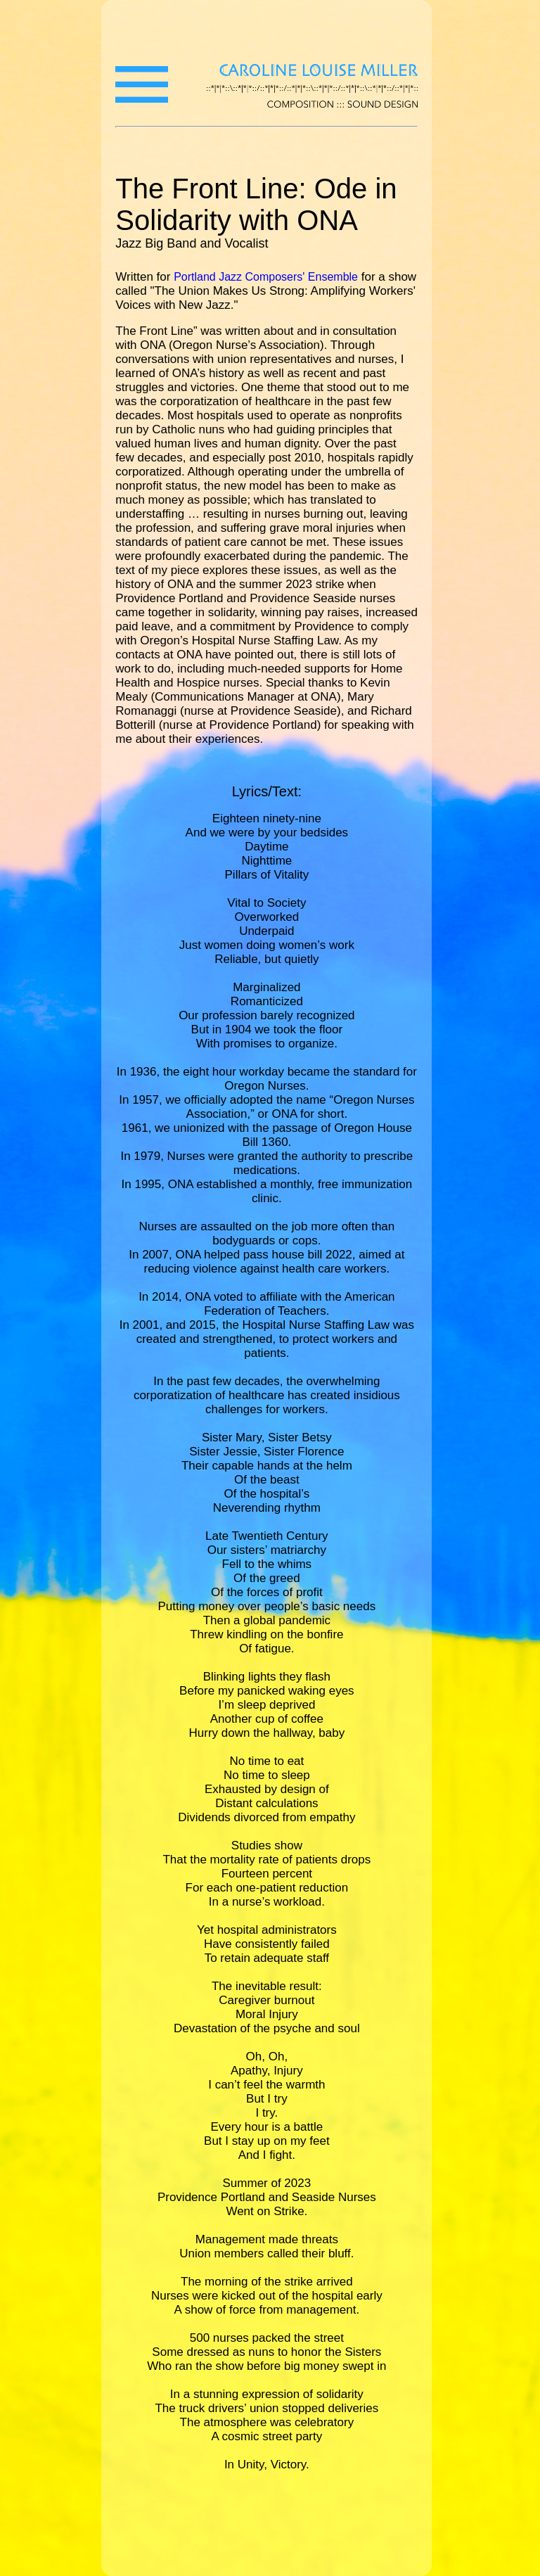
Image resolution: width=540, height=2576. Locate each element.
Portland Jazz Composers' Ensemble (266, 277)
